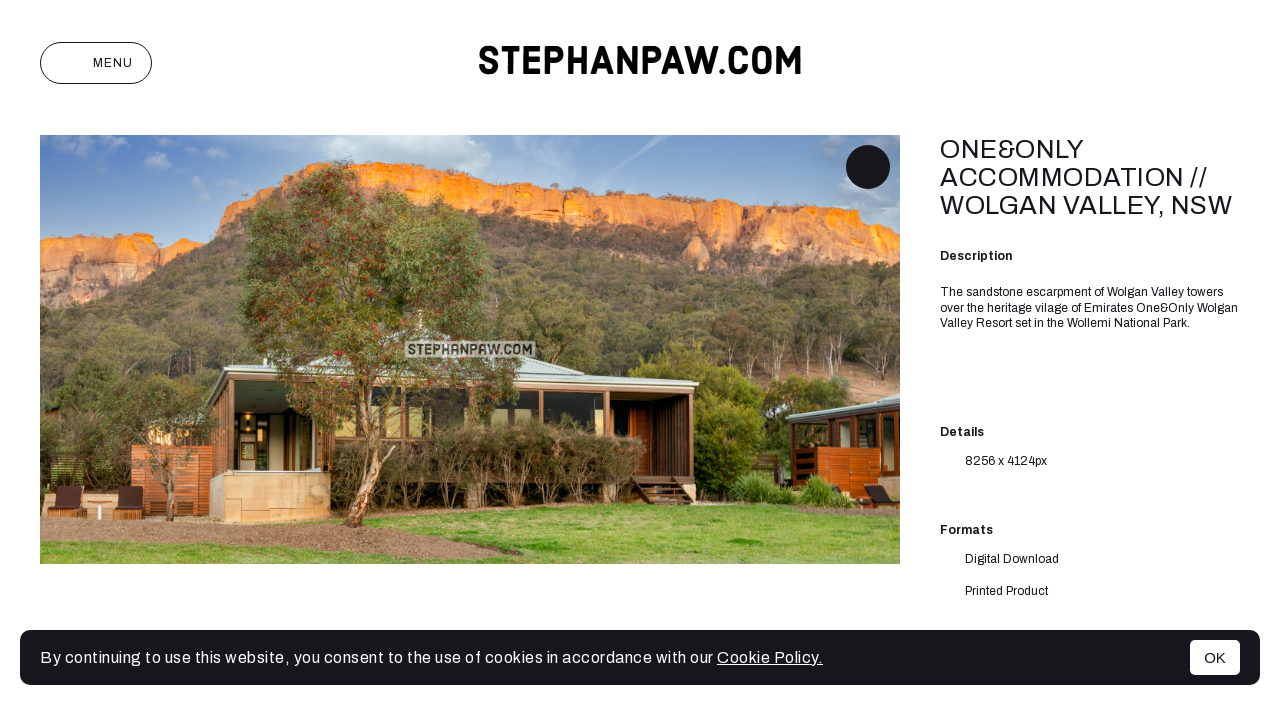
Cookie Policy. (770, 657)
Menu (96, 63)
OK (1215, 657)
